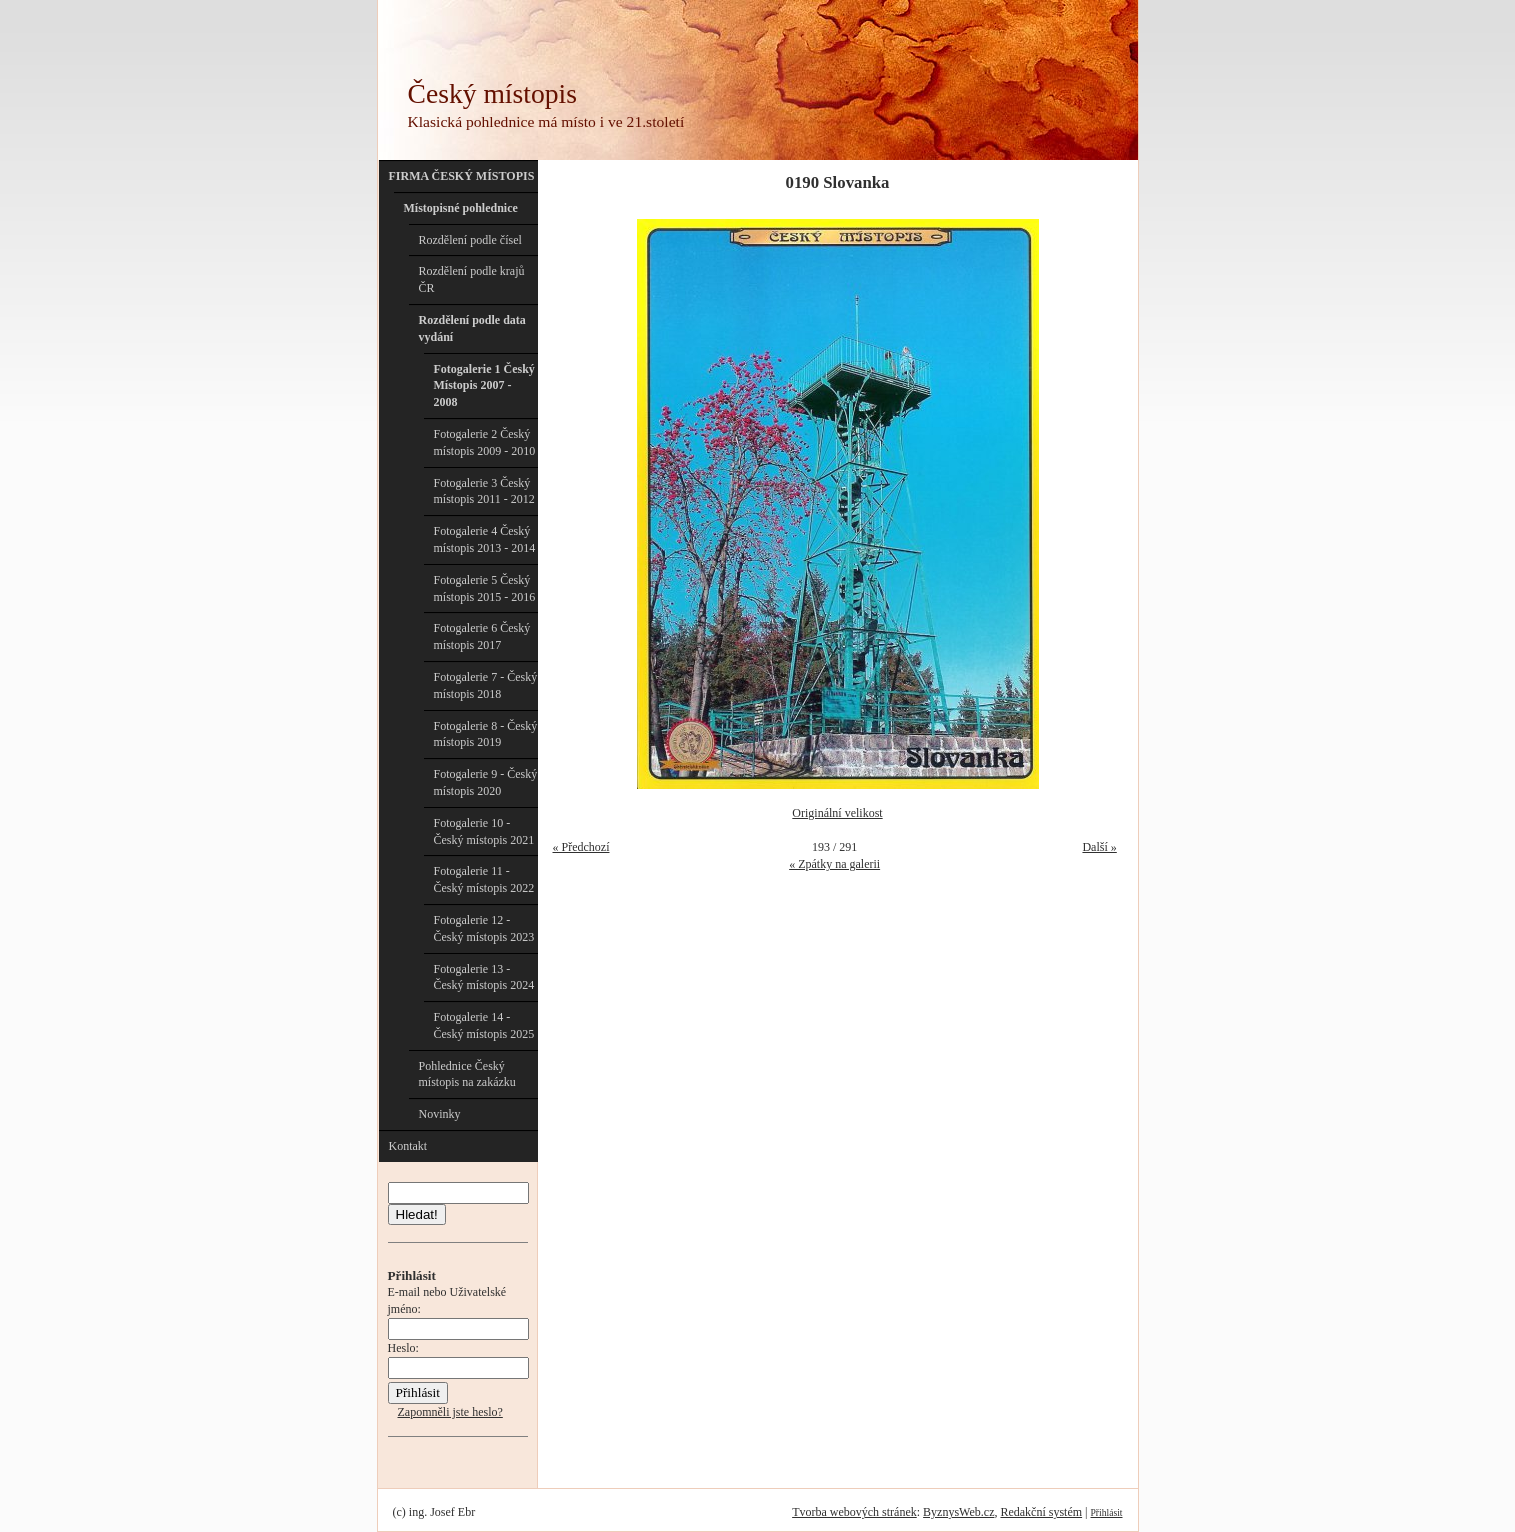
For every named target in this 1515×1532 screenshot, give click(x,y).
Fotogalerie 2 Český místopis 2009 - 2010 (485, 442)
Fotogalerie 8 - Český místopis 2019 (486, 734)
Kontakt (408, 1146)
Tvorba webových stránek (854, 1512)
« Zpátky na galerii (834, 864)
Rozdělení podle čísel (470, 240)
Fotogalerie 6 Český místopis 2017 (482, 636)
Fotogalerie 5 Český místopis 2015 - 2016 (485, 588)
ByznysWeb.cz (958, 1512)
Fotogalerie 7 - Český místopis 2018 (486, 685)
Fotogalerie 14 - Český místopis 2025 (484, 1025)
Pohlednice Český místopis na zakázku (467, 1074)
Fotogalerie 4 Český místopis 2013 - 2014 (485, 539)
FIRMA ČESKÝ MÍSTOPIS (462, 176)
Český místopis (492, 93)
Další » (1099, 847)
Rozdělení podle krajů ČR (472, 279)
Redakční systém (1041, 1512)
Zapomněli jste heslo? (450, 1412)
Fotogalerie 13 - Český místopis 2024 (484, 977)
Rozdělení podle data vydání (472, 328)
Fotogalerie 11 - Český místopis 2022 (484, 879)
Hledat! (417, 1214)
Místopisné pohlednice (461, 208)
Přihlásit (1107, 1512)
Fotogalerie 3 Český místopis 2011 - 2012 (484, 491)
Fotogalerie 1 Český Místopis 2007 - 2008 (484, 386)
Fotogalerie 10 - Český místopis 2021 (484, 831)
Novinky (440, 1114)
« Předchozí (581, 847)
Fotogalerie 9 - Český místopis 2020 (486, 782)
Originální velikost (837, 813)
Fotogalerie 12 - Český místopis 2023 (484, 928)
